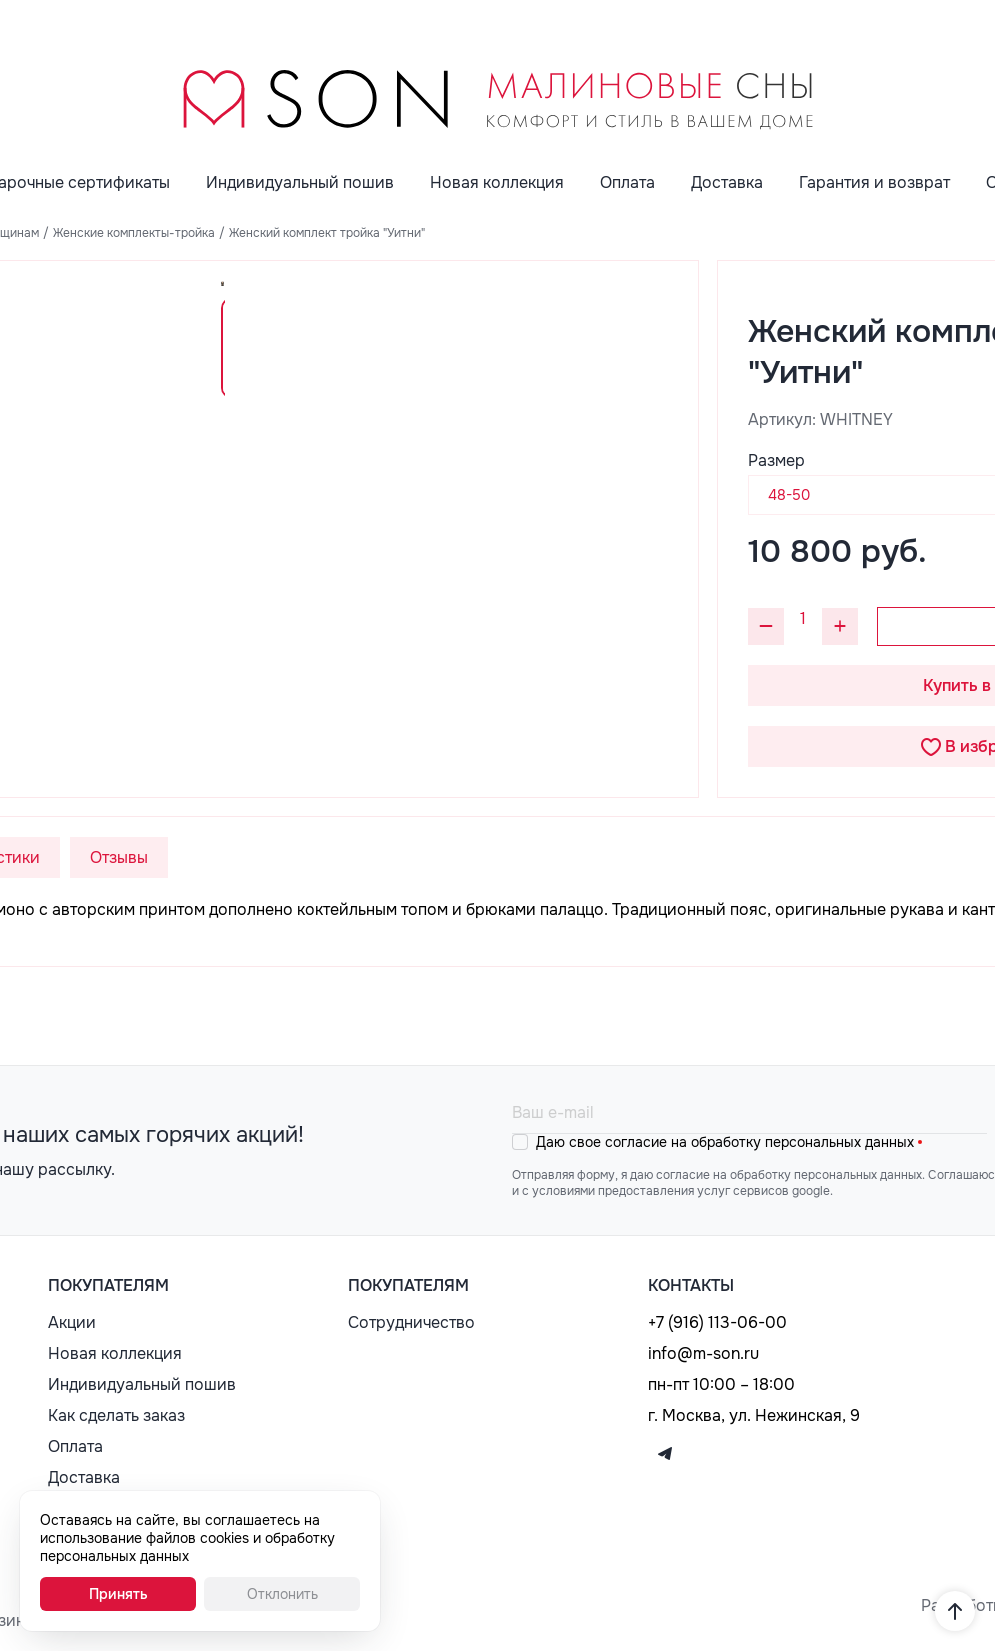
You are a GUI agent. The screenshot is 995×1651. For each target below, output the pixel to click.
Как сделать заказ (116, 1415)
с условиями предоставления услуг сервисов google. (677, 1191)
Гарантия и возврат (874, 182)
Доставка (727, 182)
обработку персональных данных (802, 1142)
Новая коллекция (497, 182)
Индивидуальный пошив (300, 182)
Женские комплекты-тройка (134, 233)
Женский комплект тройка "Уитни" (327, 233)
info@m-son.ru (703, 1353)
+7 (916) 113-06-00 (717, 1322)
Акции (72, 1322)
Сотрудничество (411, 1322)
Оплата (627, 182)
